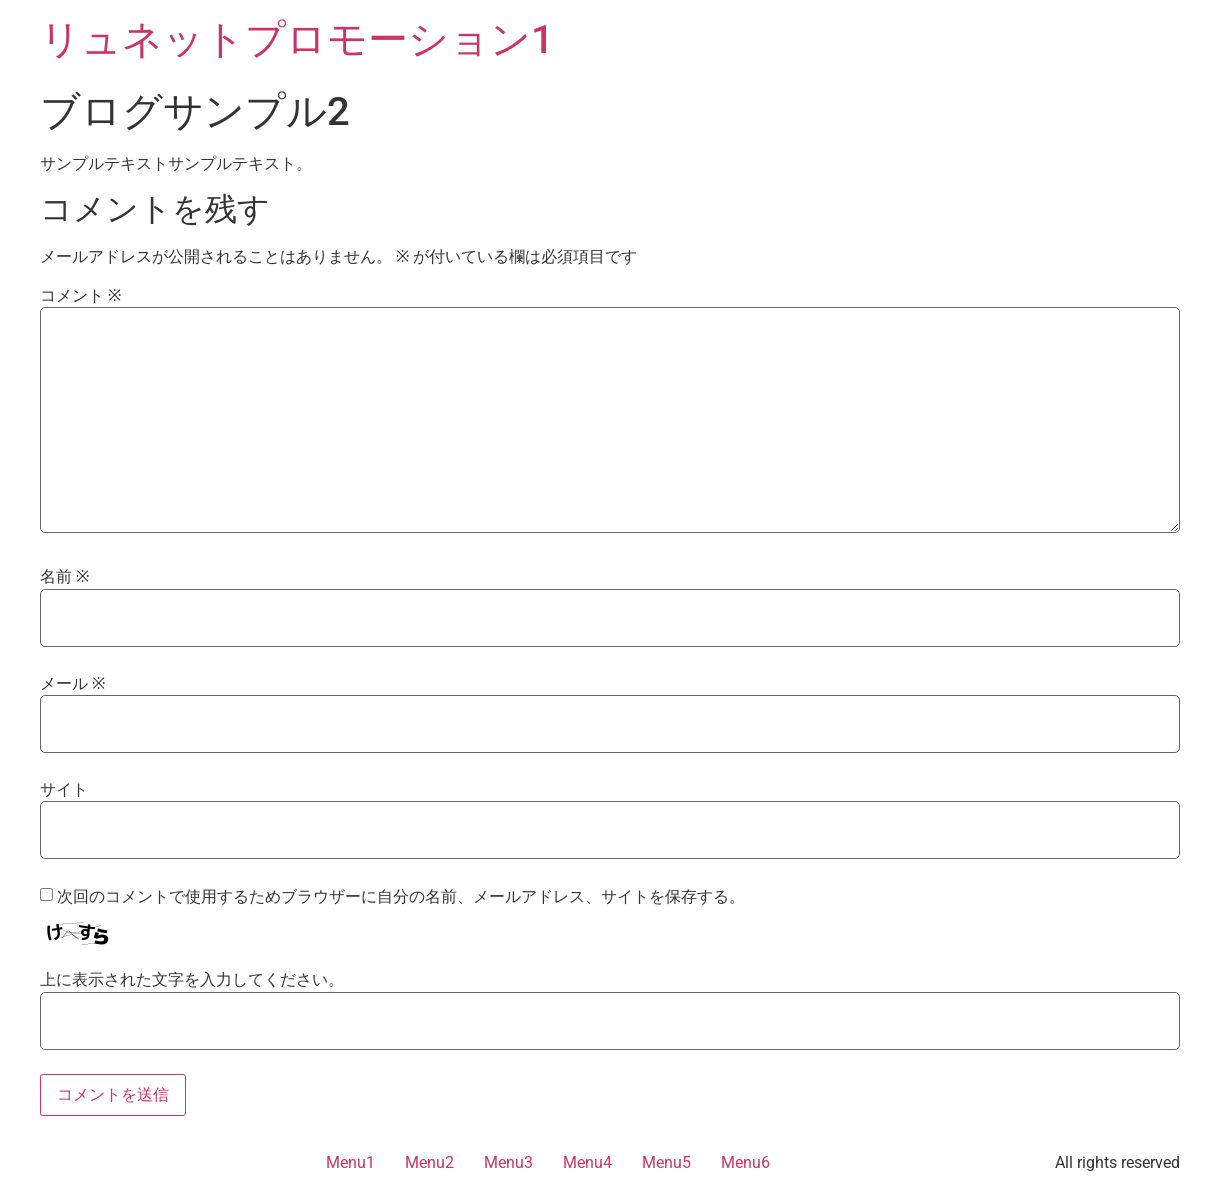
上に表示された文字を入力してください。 (192, 980)
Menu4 (587, 1162)
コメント (80, 296)
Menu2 (429, 1162)
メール (72, 684)
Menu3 (508, 1162)
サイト (64, 790)
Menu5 (666, 1162)
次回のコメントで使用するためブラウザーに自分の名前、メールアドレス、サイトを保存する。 (401, 897)
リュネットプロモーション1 (297, 39)
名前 (64, 577)
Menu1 (350, 1162)
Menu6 (745, 1162)
